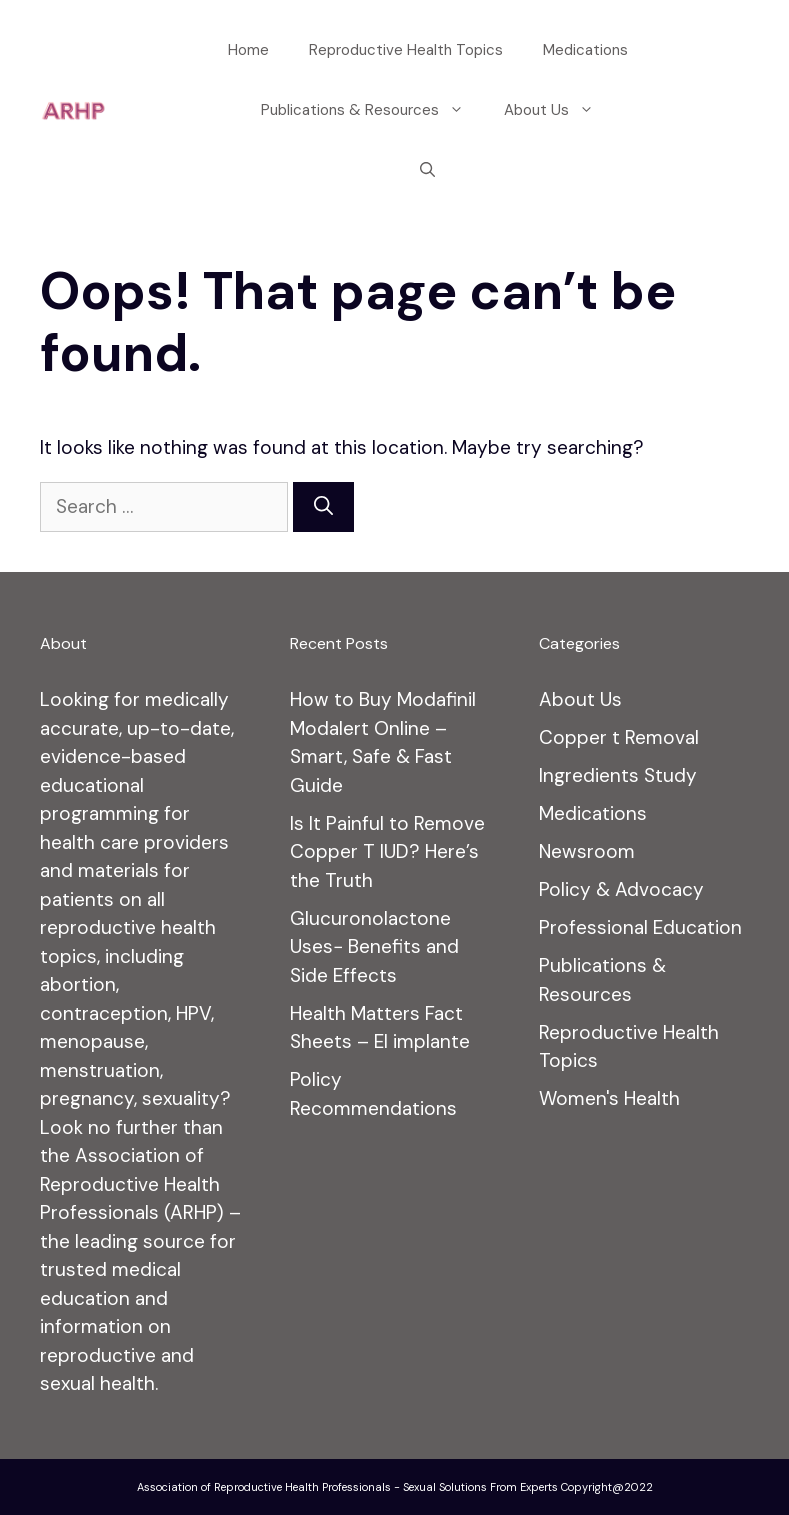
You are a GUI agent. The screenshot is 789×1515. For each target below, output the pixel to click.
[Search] (323, 507)
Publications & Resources (372, 110)
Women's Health (609, 1098)
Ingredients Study (618, 775)
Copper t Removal (619, 737)
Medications (585, 50)
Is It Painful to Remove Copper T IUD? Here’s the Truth (387, 852)
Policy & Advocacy (621, 889)
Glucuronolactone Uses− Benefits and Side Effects (374, 947)
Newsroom (587, 851)
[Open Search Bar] (427, 170)
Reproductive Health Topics (406, 50)
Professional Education (640, 927)
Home (248, 50)
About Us (559, 110)
